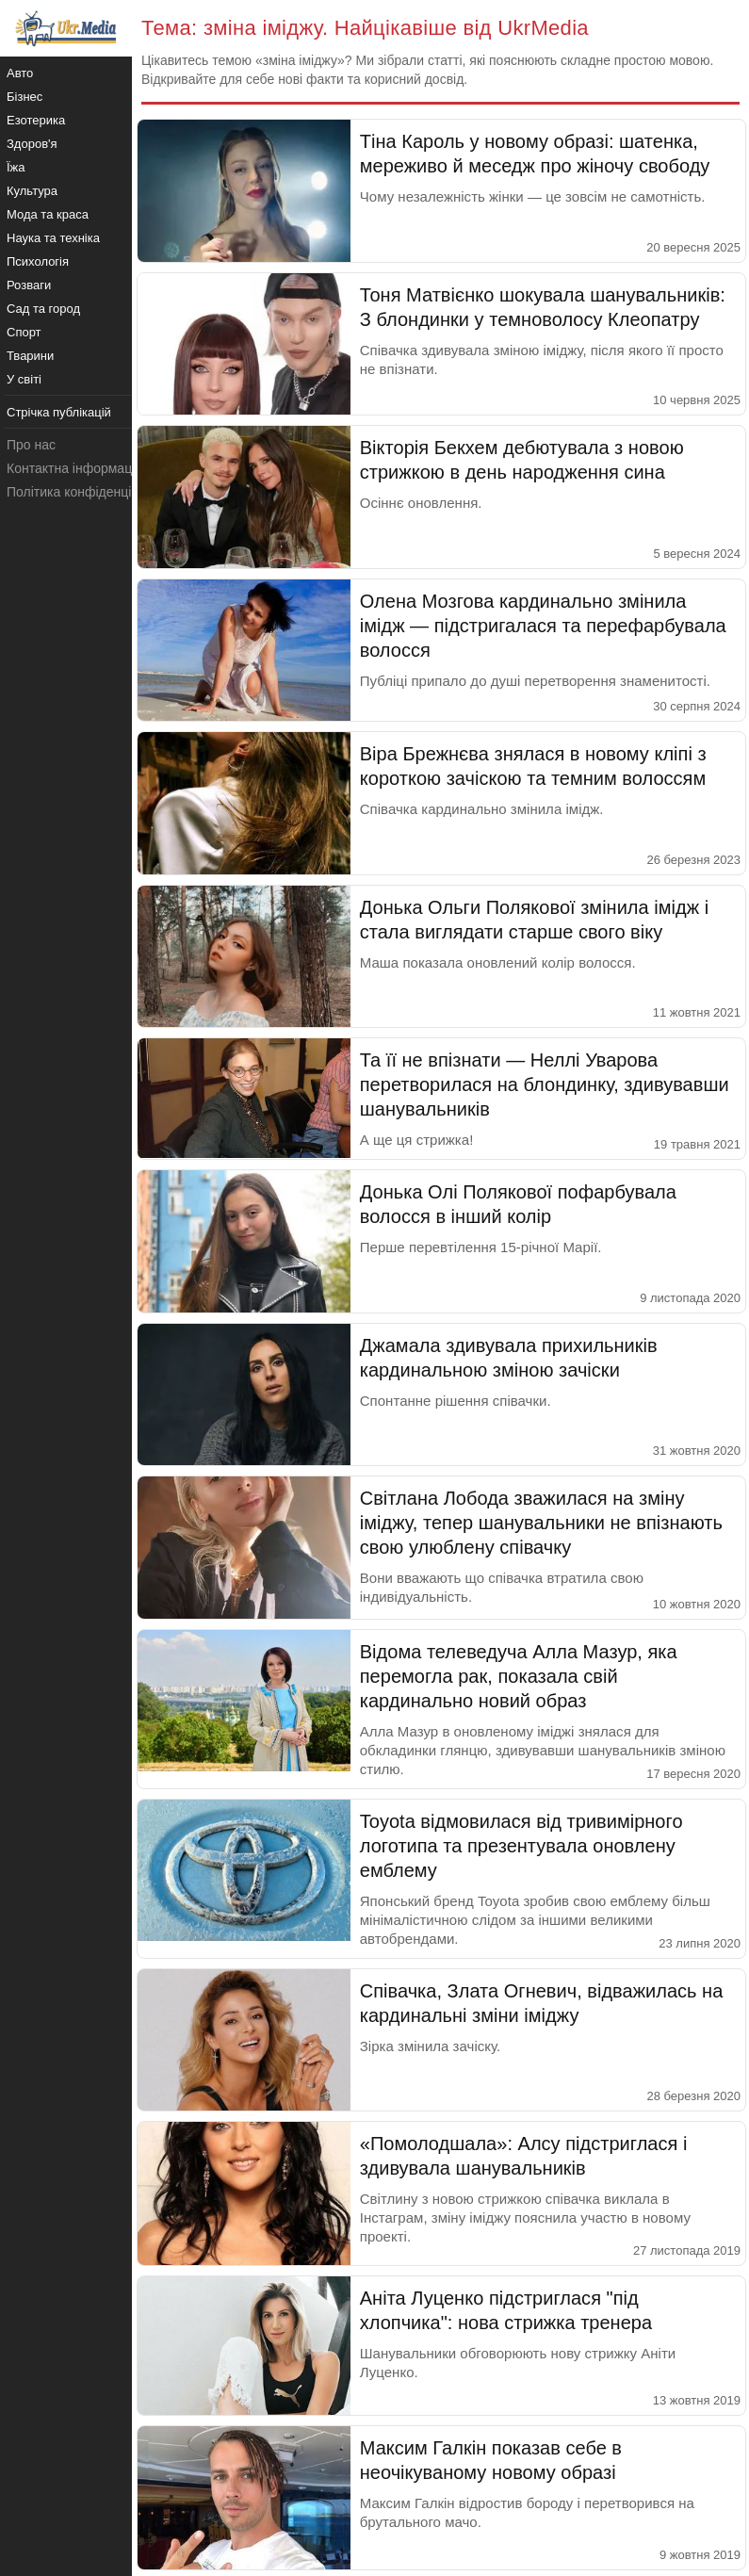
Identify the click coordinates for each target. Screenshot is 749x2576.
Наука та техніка (53, 238)
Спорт (24, 332)
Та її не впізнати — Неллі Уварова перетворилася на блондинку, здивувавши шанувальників (544, 1084)
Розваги (29, 285)
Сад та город (43, 309)
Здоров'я (32, 144)
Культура (32, 191)
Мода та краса (48, 214)
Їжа (16, 167)
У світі (24, 379)
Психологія (38, 261)
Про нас (31, 444)
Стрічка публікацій (59, 412)
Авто (20, 73)
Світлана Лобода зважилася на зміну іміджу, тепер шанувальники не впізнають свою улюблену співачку (541, 1522)
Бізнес (24, 97)
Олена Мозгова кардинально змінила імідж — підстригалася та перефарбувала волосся (543, 625)
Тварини (30, 356)
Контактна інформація (74, 468)
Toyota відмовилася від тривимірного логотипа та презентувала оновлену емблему (521, 1846)
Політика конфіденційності (88, 491)
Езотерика (36, 120)
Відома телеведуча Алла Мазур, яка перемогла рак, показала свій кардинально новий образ (518, 1676)
